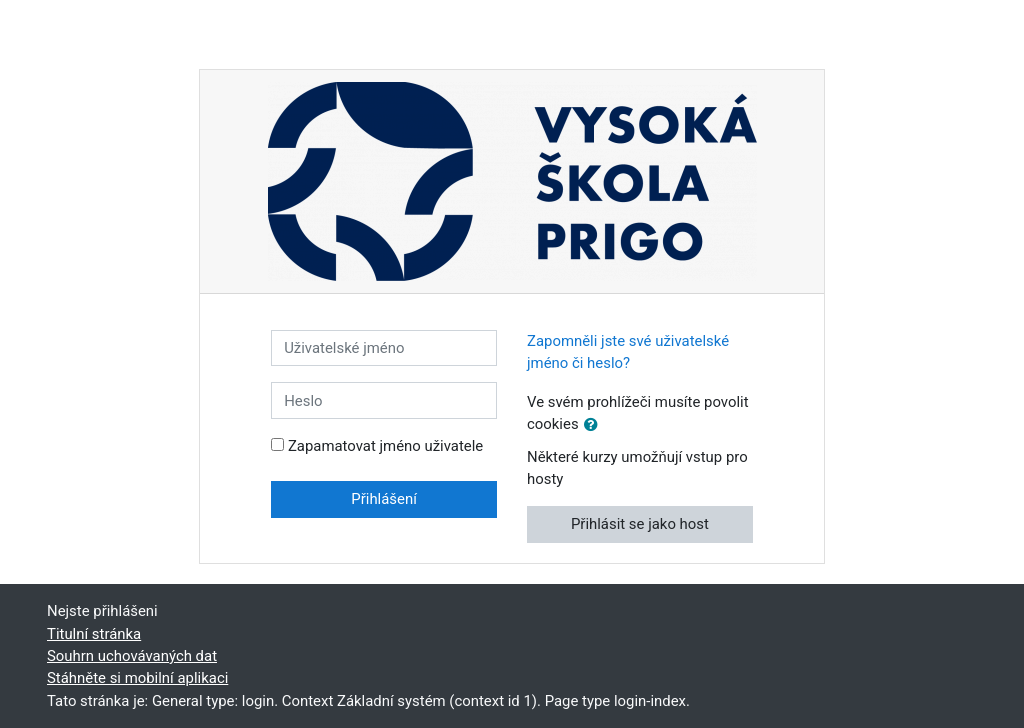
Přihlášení (384, 499)
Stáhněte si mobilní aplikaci (137, 678)
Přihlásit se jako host (640, 524)
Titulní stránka (94, 634)
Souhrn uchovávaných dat (132, 656)
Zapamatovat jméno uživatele (385, 446)
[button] (595, 425)
